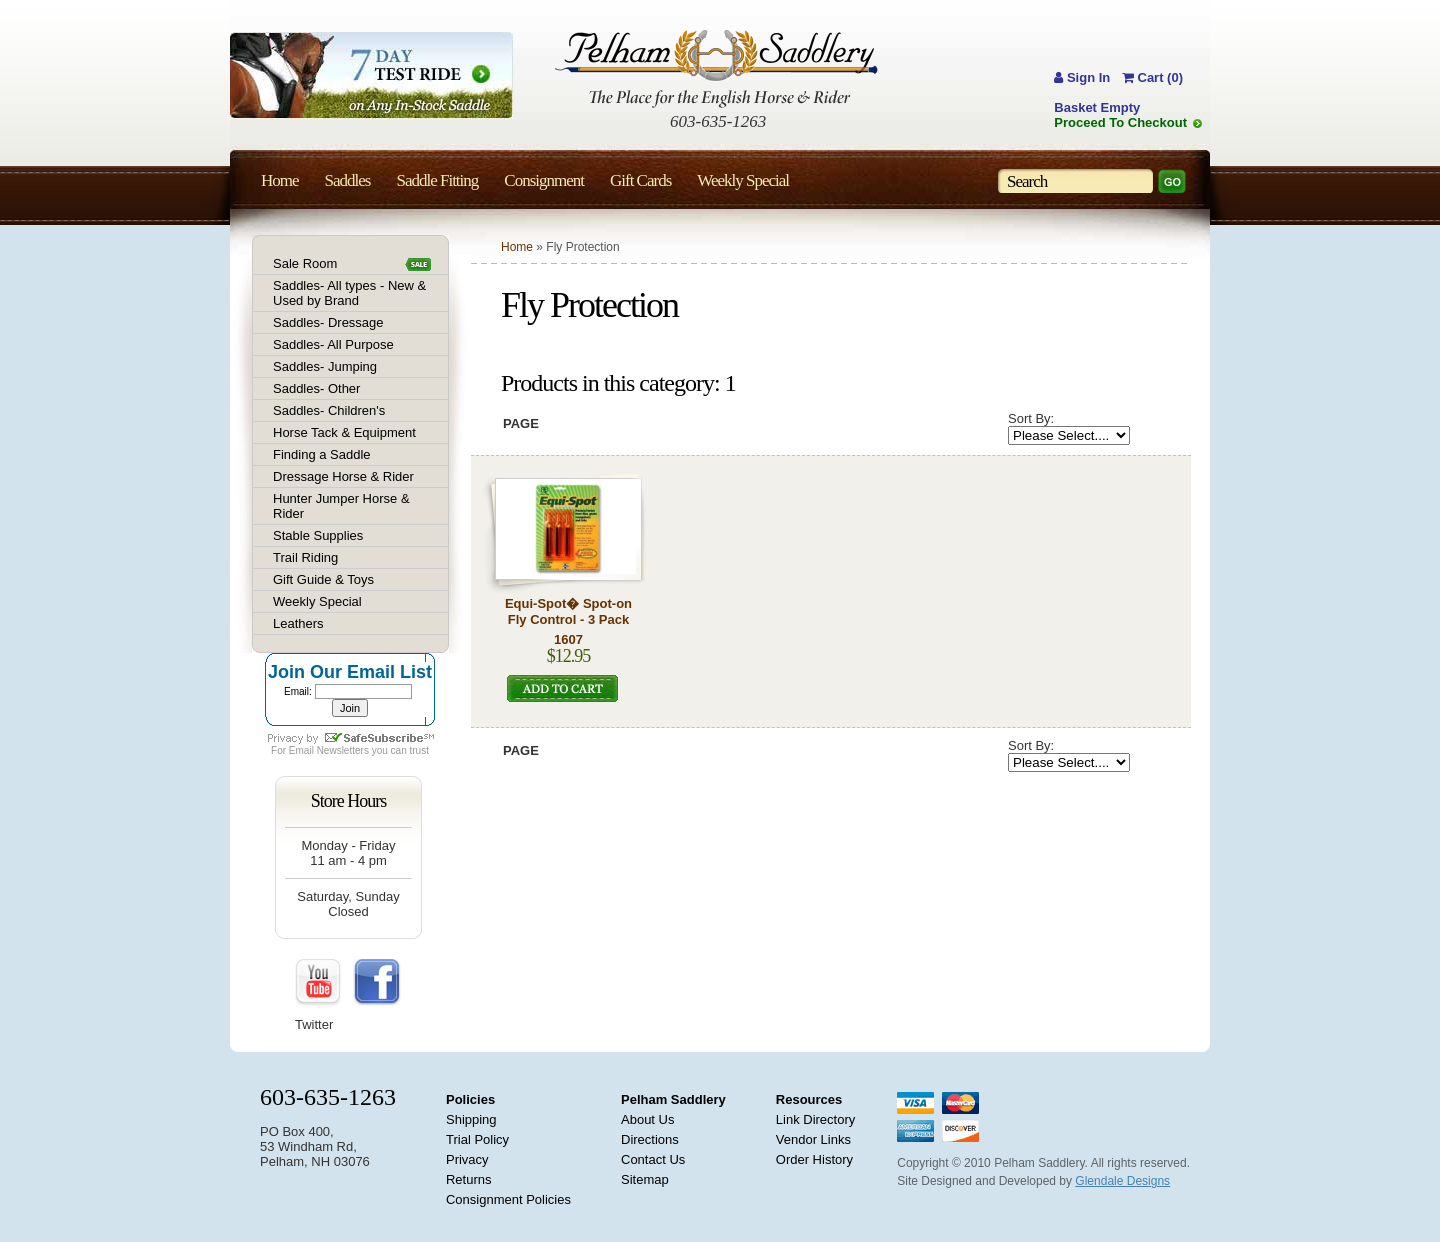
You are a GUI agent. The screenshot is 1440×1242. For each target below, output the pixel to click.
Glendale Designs (1122, 1181)
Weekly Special (317, 601)
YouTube (319, 983)
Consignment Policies (508, 1199)
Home (517, 247)
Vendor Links (813, 1139)
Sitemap (645, 1179)
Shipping (471, 1119)
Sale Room (305, 263)
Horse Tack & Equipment (344, 432)
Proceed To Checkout (1120, 122)
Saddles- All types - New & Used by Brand (349, 293)
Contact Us (653, 1159)
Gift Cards (640, 180)
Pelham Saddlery (673, 1099)
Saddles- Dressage (328, 322)
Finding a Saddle (322, 454)
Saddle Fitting (437, 180)
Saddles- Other (316, 388)
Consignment (544, 180)
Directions (650, 1139)
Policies (470, 1099)
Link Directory (815, 1119)
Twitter (314, 1024)
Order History (814, 1159)
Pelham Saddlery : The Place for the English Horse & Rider (716, 68)
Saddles (348, 180)
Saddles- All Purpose (333, 344)
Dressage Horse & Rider (343, 476)
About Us (647, 1119)
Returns (469, 1179)
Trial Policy (477, 1139)
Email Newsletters (329, 750)
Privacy (467, 1159)
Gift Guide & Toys (323, 579)
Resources (809, 1099)
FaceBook (377, 983)
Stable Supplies (318, 535)
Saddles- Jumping (325, 366)
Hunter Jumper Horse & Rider (341, 506)
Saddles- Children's (329, 410)
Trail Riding (305, 557)
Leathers (298, 623)
